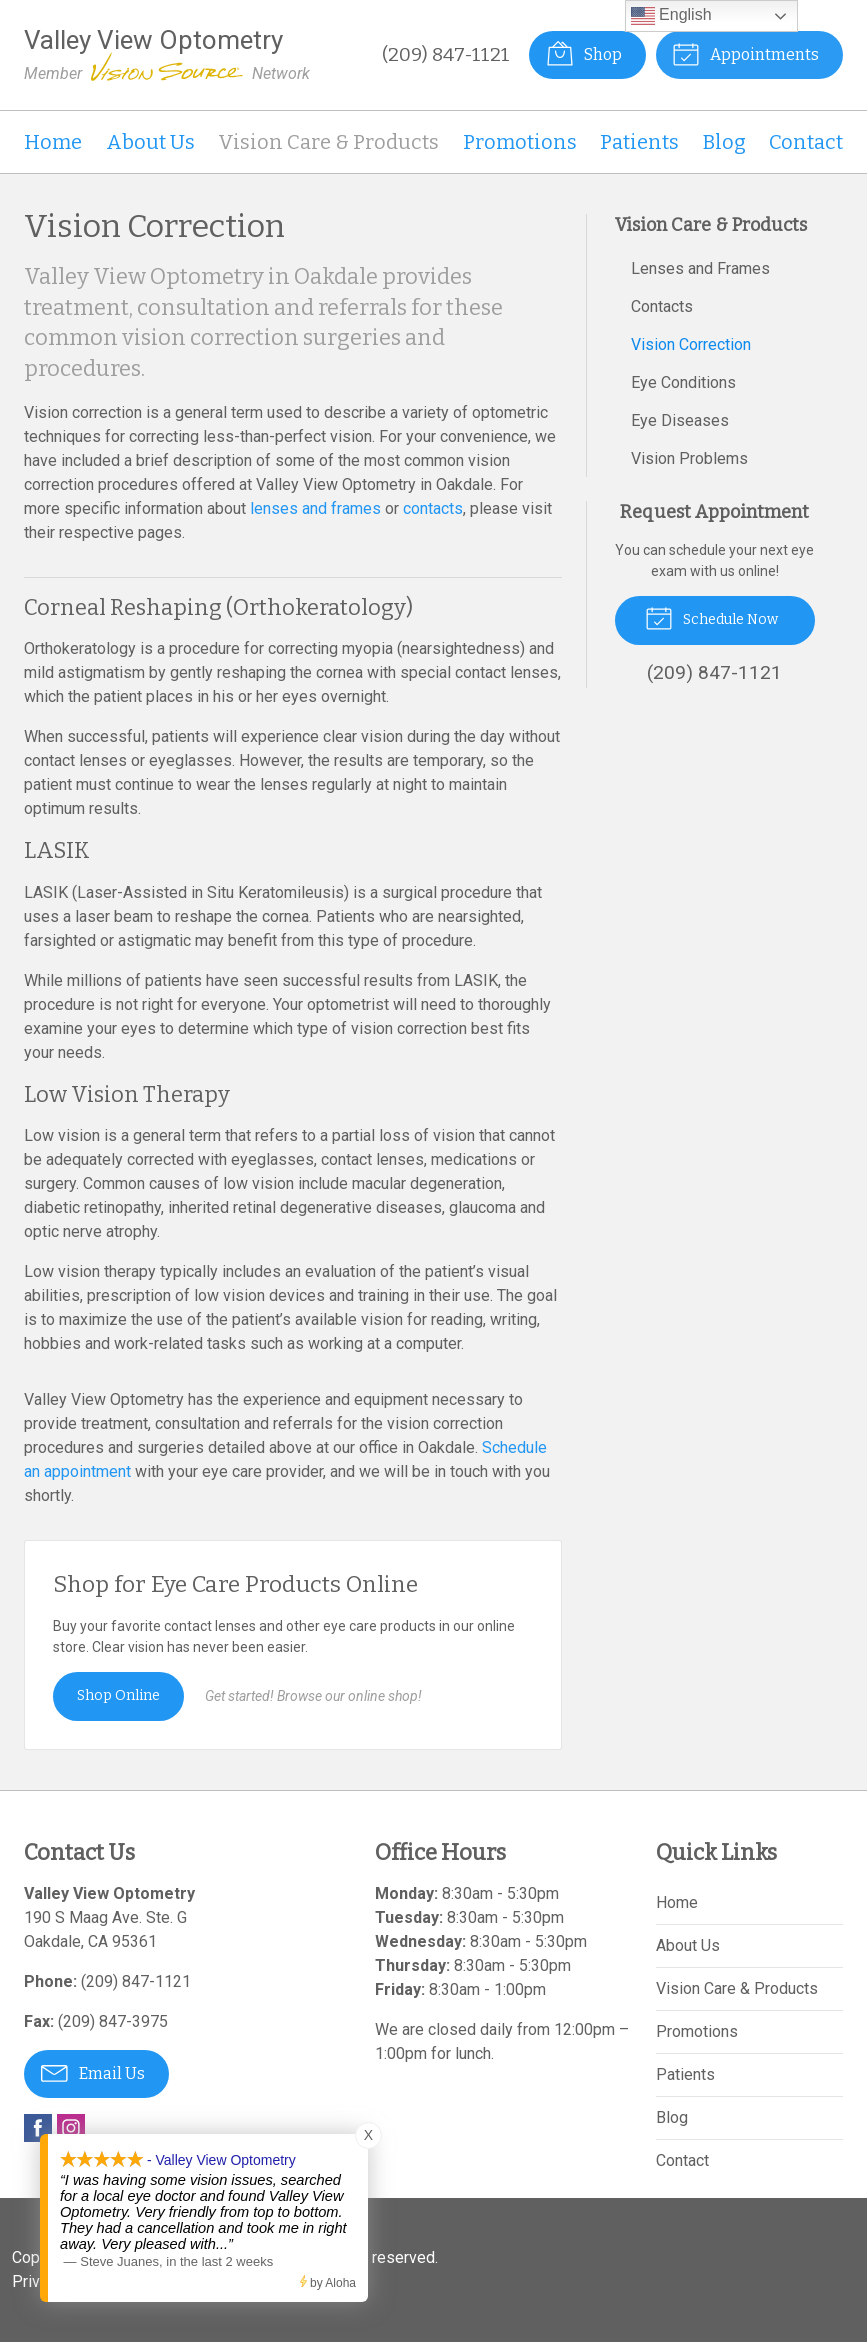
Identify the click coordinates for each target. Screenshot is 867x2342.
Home (53, 142)
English (671, 16)
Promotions (520, 142)
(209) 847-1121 (445, 54)
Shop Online (118, 1695)
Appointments (745, 53)
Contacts (662, 306)
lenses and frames (315, 508)
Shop (583, 53)
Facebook (38, 2128)
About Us (150, 142)
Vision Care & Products (328, 142)
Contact (806, 142)
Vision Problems (689, 458)
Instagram (71, 2128)
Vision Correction (691, 344)
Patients (639, 142)
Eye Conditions (683, 382)
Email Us (93, 2072)
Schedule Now (711, 617)
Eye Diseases (680, 420)
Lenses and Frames (700, 268)
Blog (724, 142)
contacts (433, 508)
